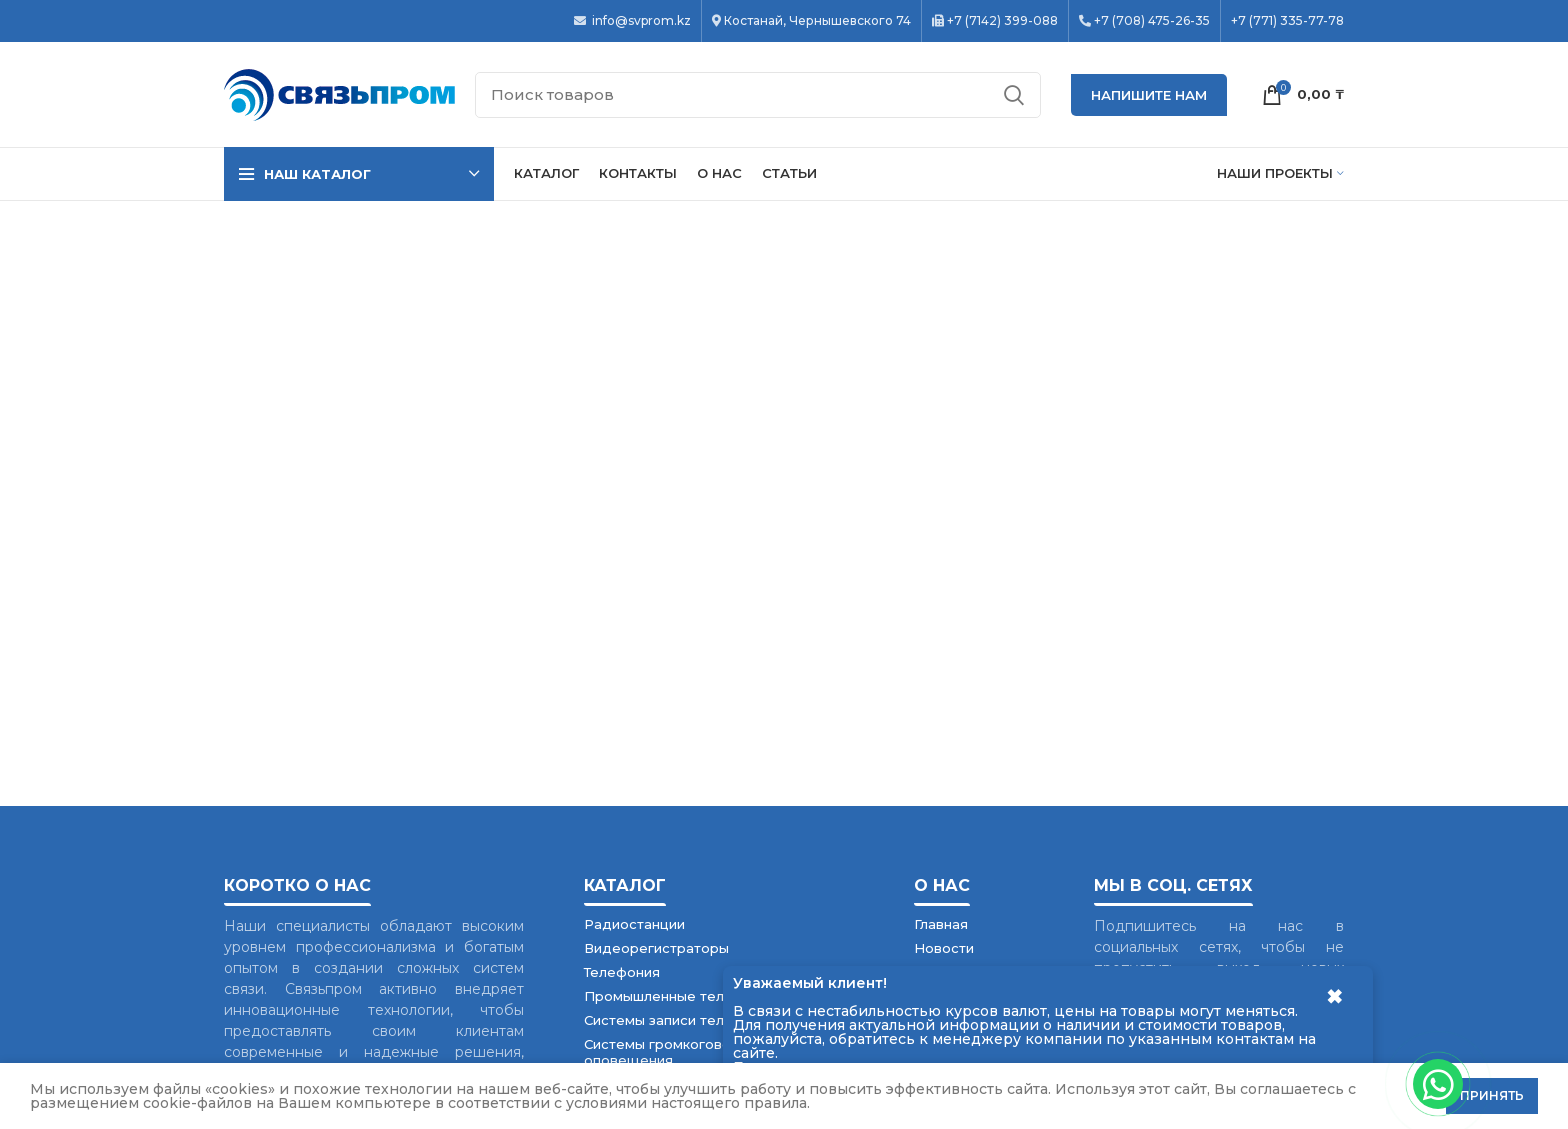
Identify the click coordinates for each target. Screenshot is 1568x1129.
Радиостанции (634, 924)
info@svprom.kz (640, 21)
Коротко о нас (297, 885)
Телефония (622, 972)
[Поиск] (758, 95)
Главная (941, 924)
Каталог (625, 885)
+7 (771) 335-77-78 (1287, 21)
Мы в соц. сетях (1173, 885)
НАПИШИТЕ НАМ (1149, 95)
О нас (942, 885)
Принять (1492, 1095)
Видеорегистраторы (656, 948)
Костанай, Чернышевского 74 (817, 21)
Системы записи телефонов (681, 1020)
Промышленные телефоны (677, 996)
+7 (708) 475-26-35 (1152, 21)
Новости (944, 948)
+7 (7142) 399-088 (1002, 21)
